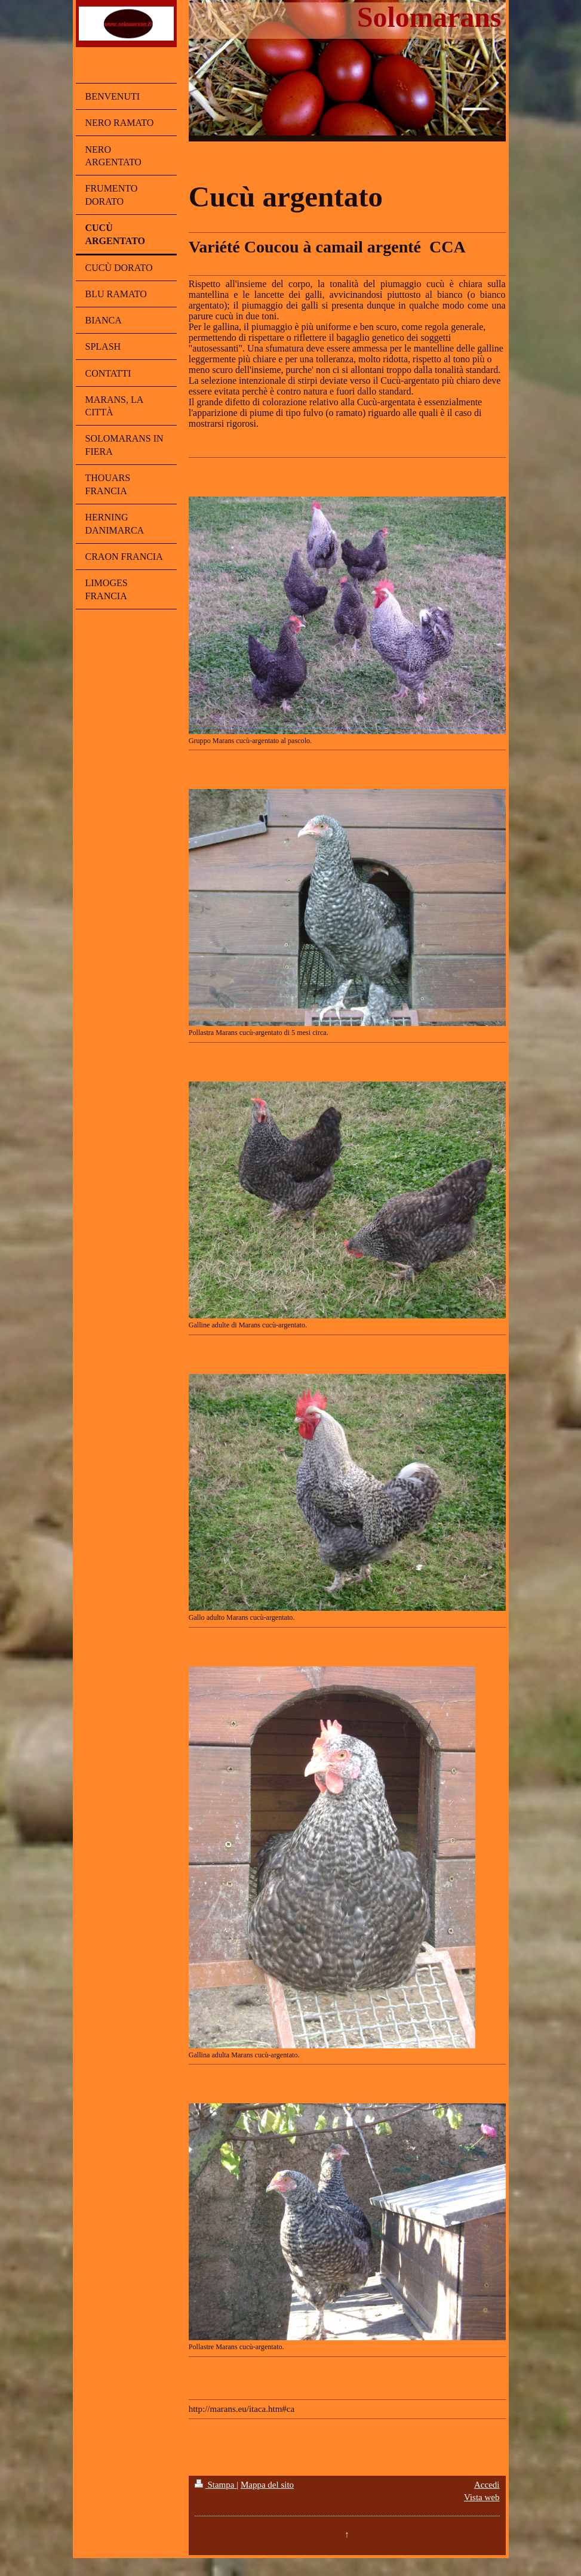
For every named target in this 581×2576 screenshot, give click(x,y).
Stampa (216, 2484)
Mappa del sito (267, 2484)
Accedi (486, 2484)
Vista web (482, 2497)
